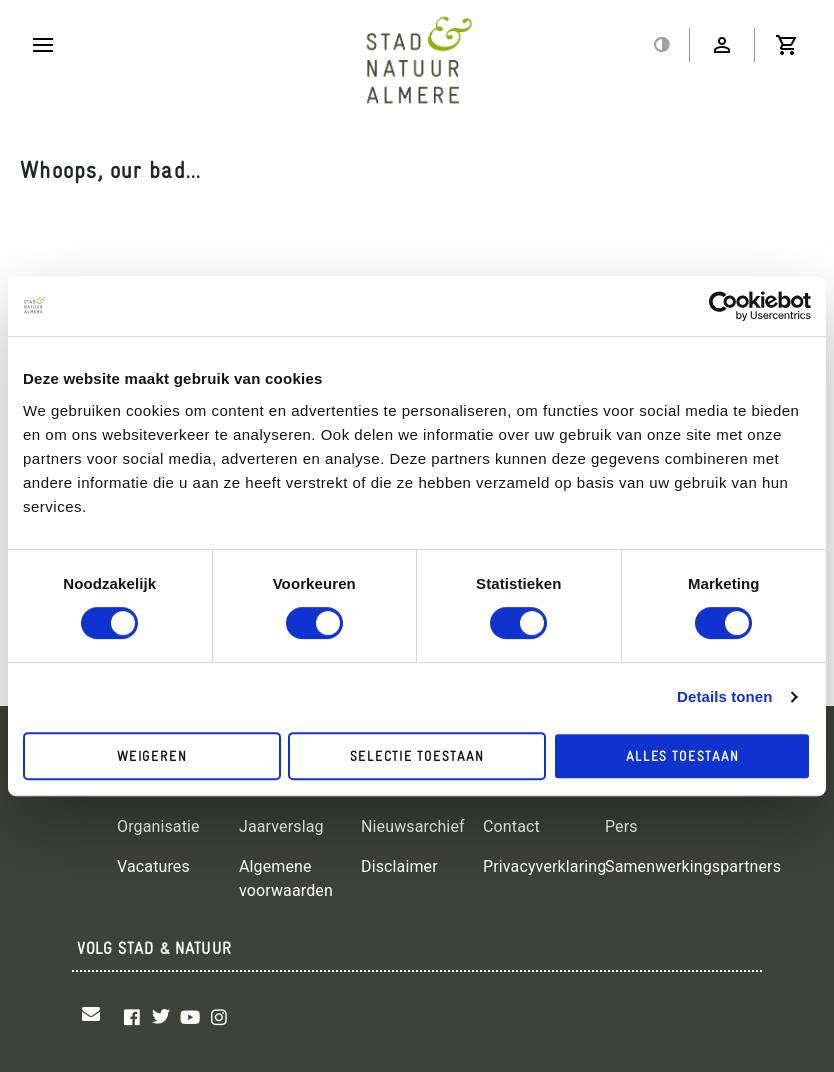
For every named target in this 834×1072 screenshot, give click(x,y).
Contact (511, 826)
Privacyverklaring (544, 866)
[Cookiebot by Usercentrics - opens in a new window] (723, 306)
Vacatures (153, 866)
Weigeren (152, 756)
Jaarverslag (281, 826)
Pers (621, 826)
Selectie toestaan (416, 756)
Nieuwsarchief (413, 826)
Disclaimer (399, 866)
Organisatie (158, 826)
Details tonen (724, 696)
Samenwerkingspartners (693, 866)
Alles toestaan (682, 756)
